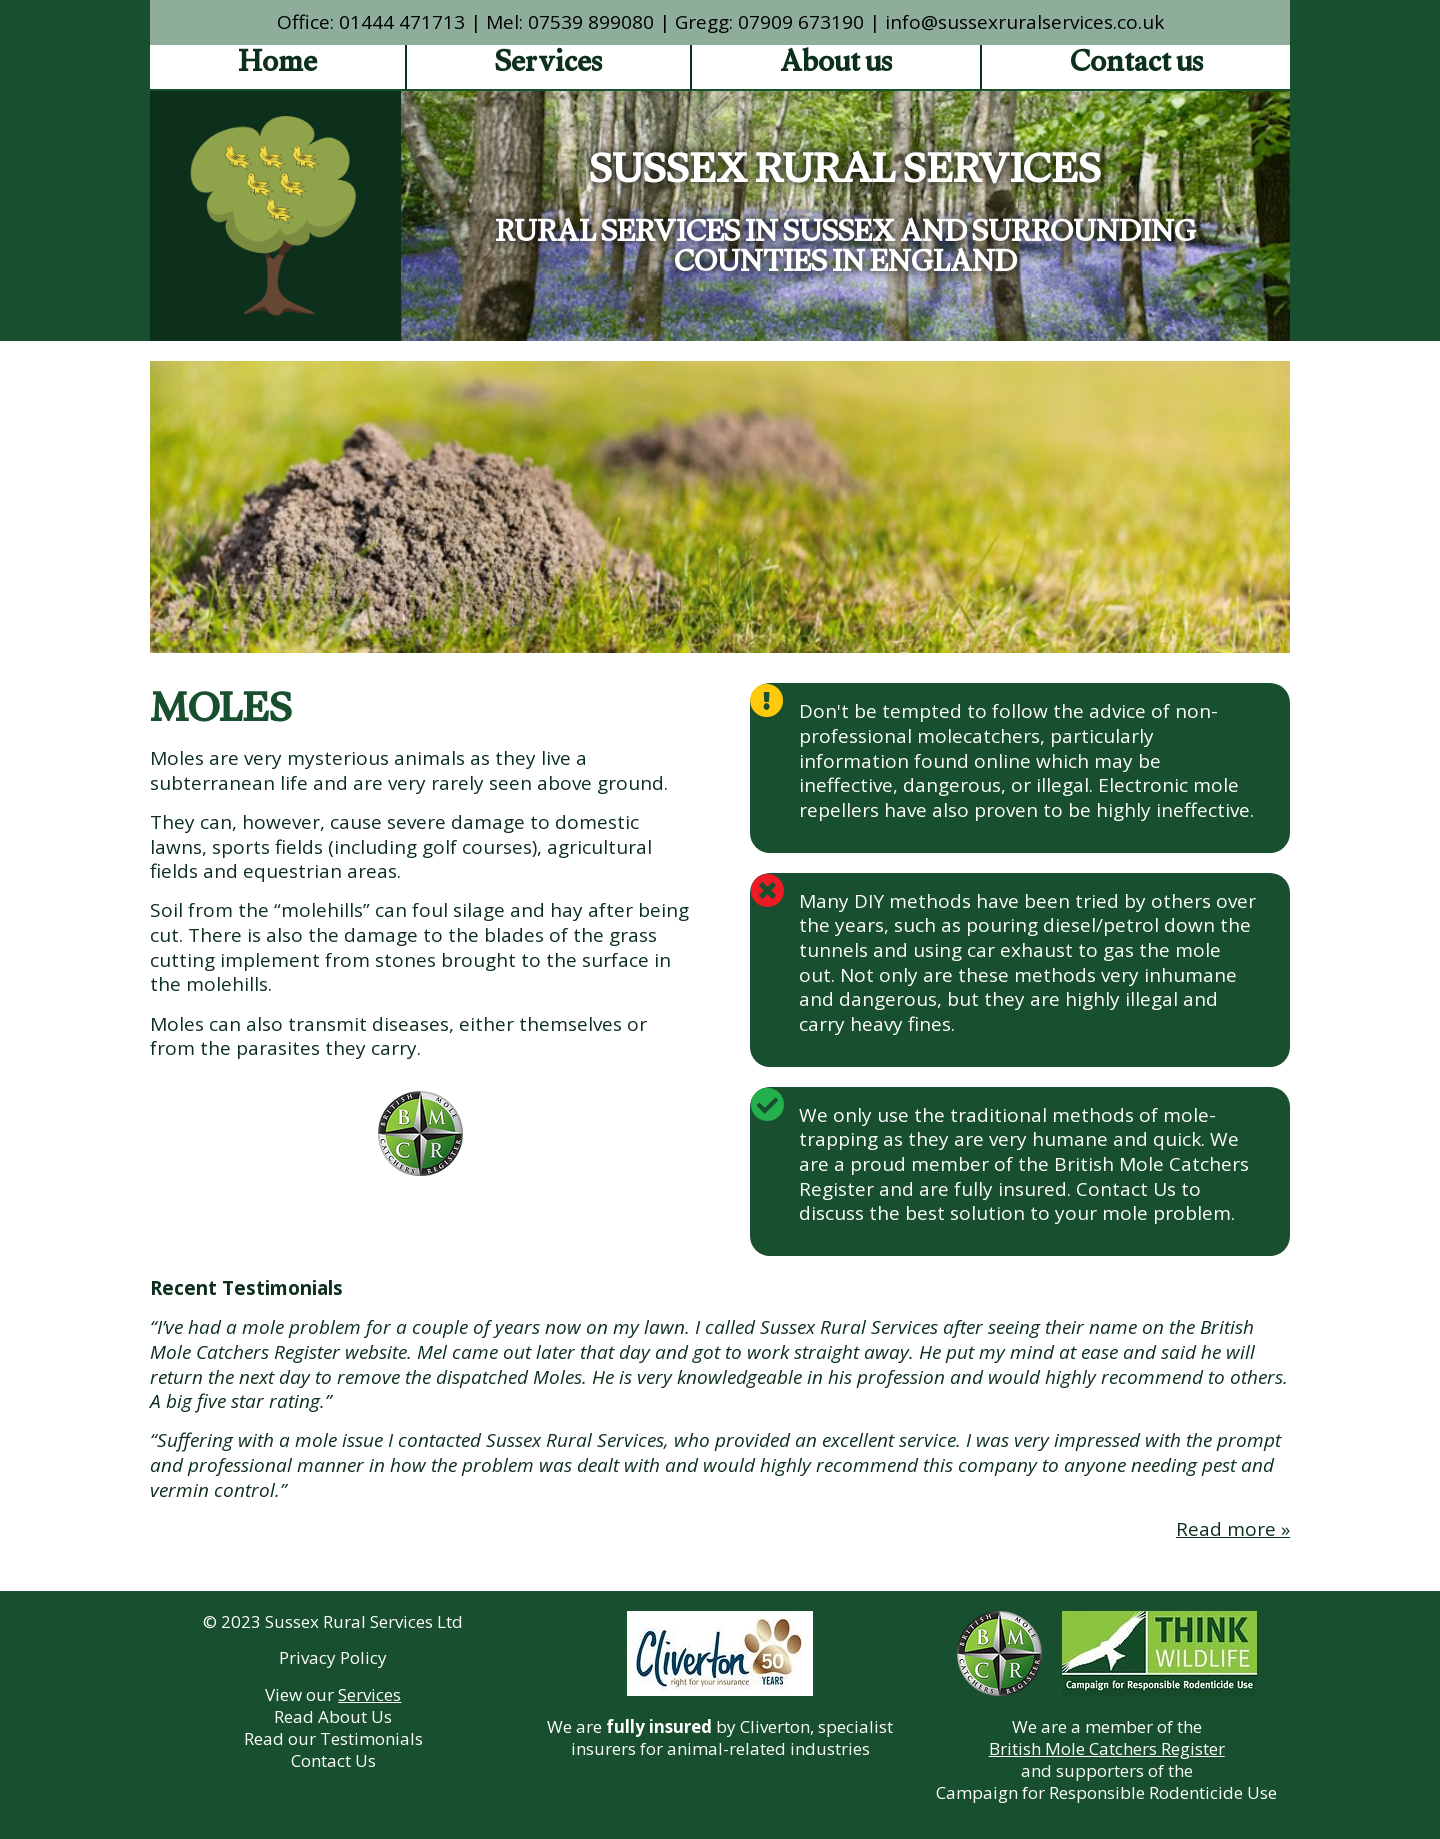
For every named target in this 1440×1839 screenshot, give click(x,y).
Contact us (1136, 67)
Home (277, 67)
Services (548, 67)
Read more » (1233, 1529)
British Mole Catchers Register (1107, 1748)
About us (836, 67)
